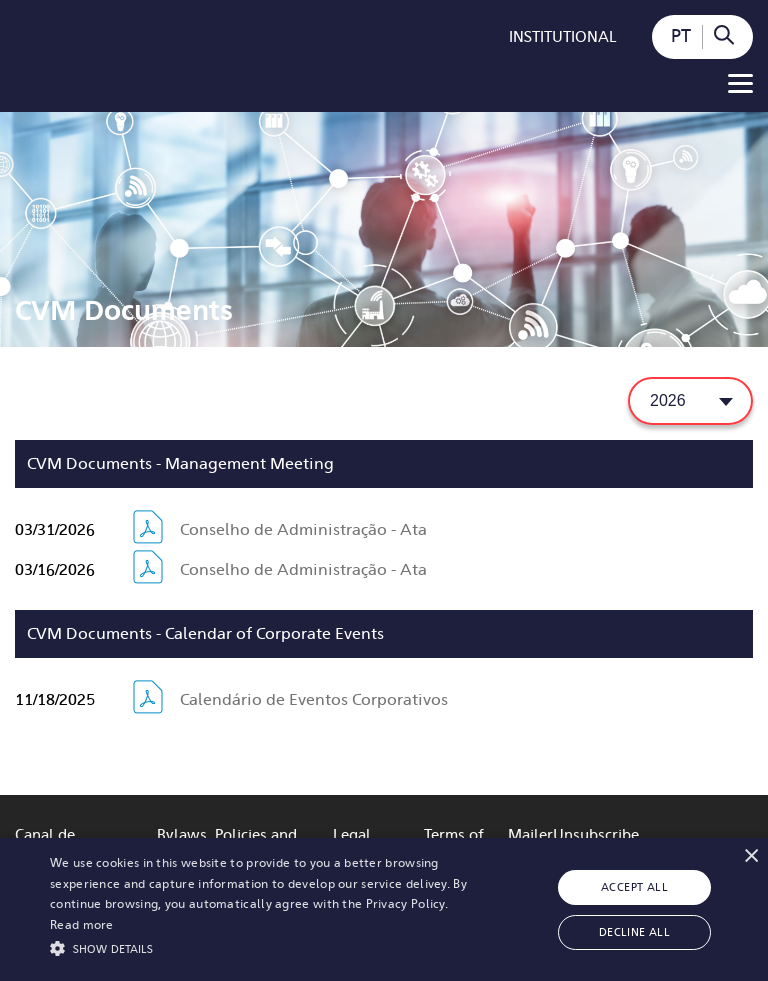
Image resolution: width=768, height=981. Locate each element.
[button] (267, 947)
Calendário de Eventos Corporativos (314, 699)
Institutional (563, 37)
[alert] (384, 909)
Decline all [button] (634, 932)
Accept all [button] (634, 887)
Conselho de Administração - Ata (303, 529)
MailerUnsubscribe (573, 835)
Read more (82, 925)
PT (681, 36)
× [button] (750, 855)
